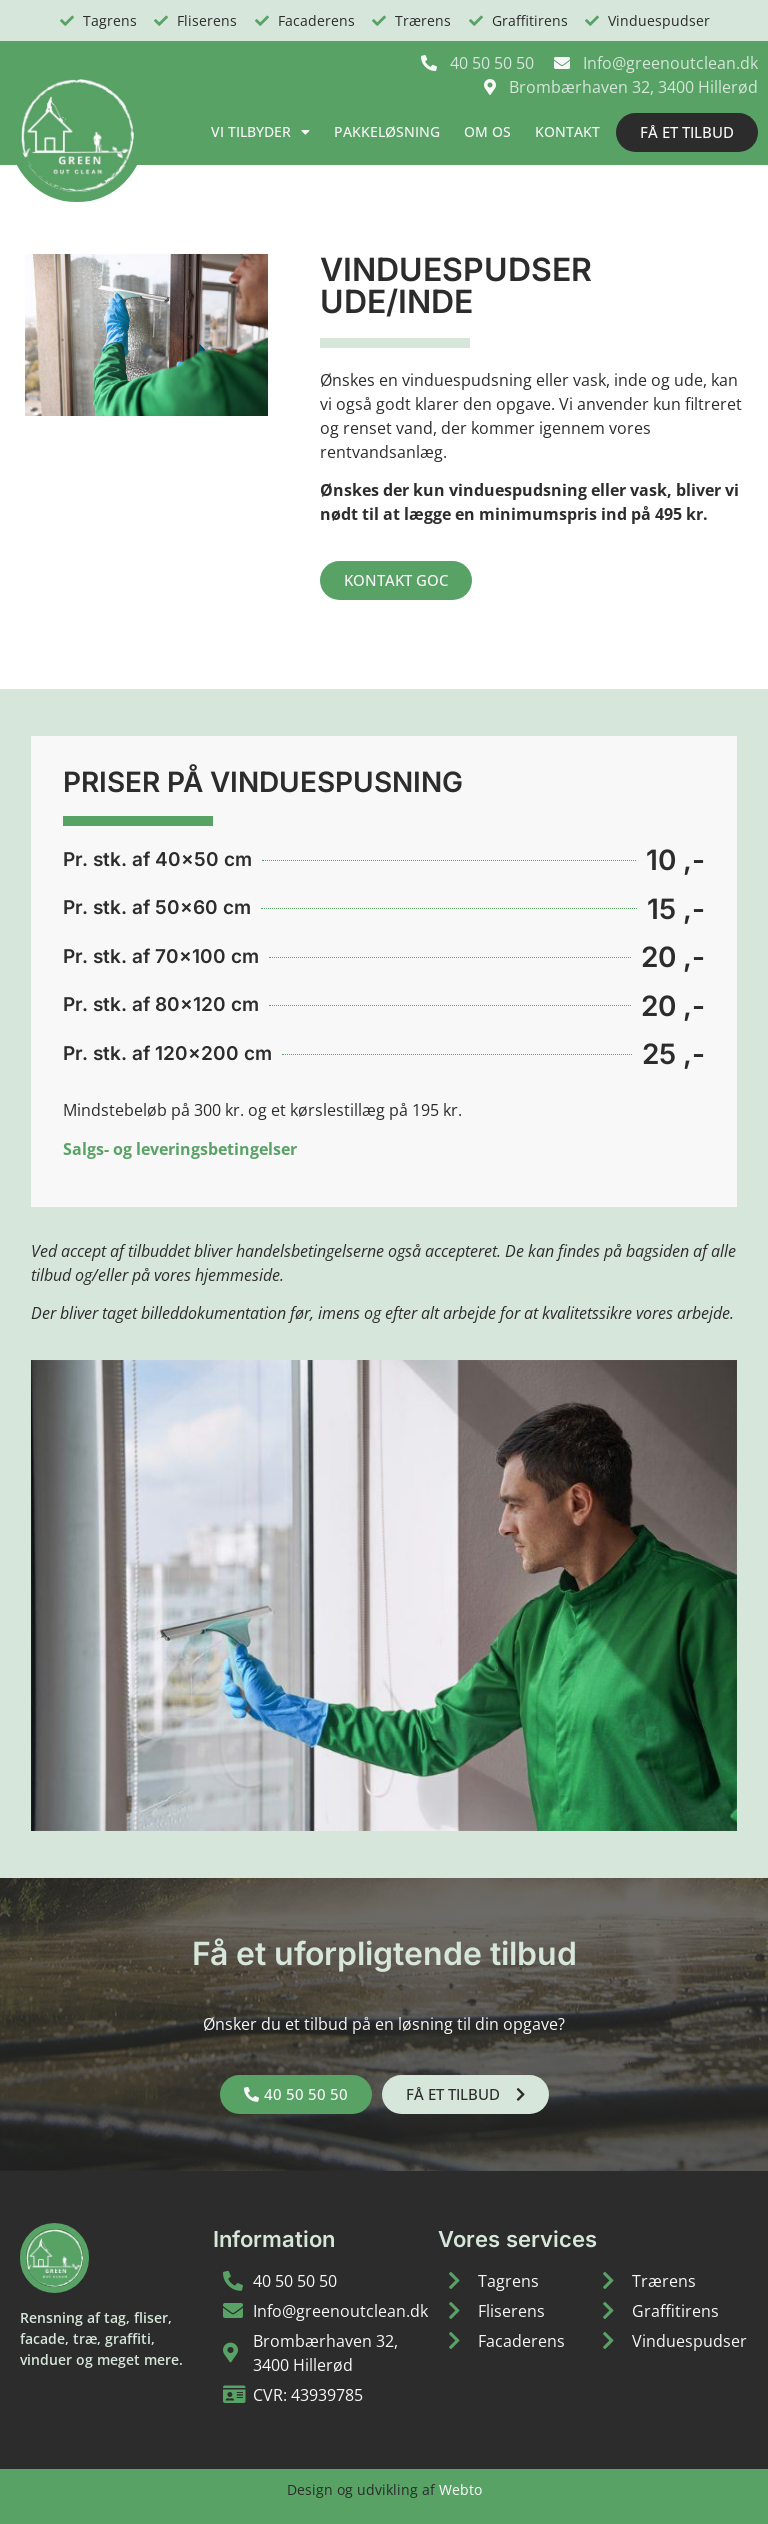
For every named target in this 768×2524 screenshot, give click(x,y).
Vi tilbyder (260, 132)
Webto (460, 2489)
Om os (487, 131)
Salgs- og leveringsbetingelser (180, 1149)
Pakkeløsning (387, 131)
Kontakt (567, 131)
